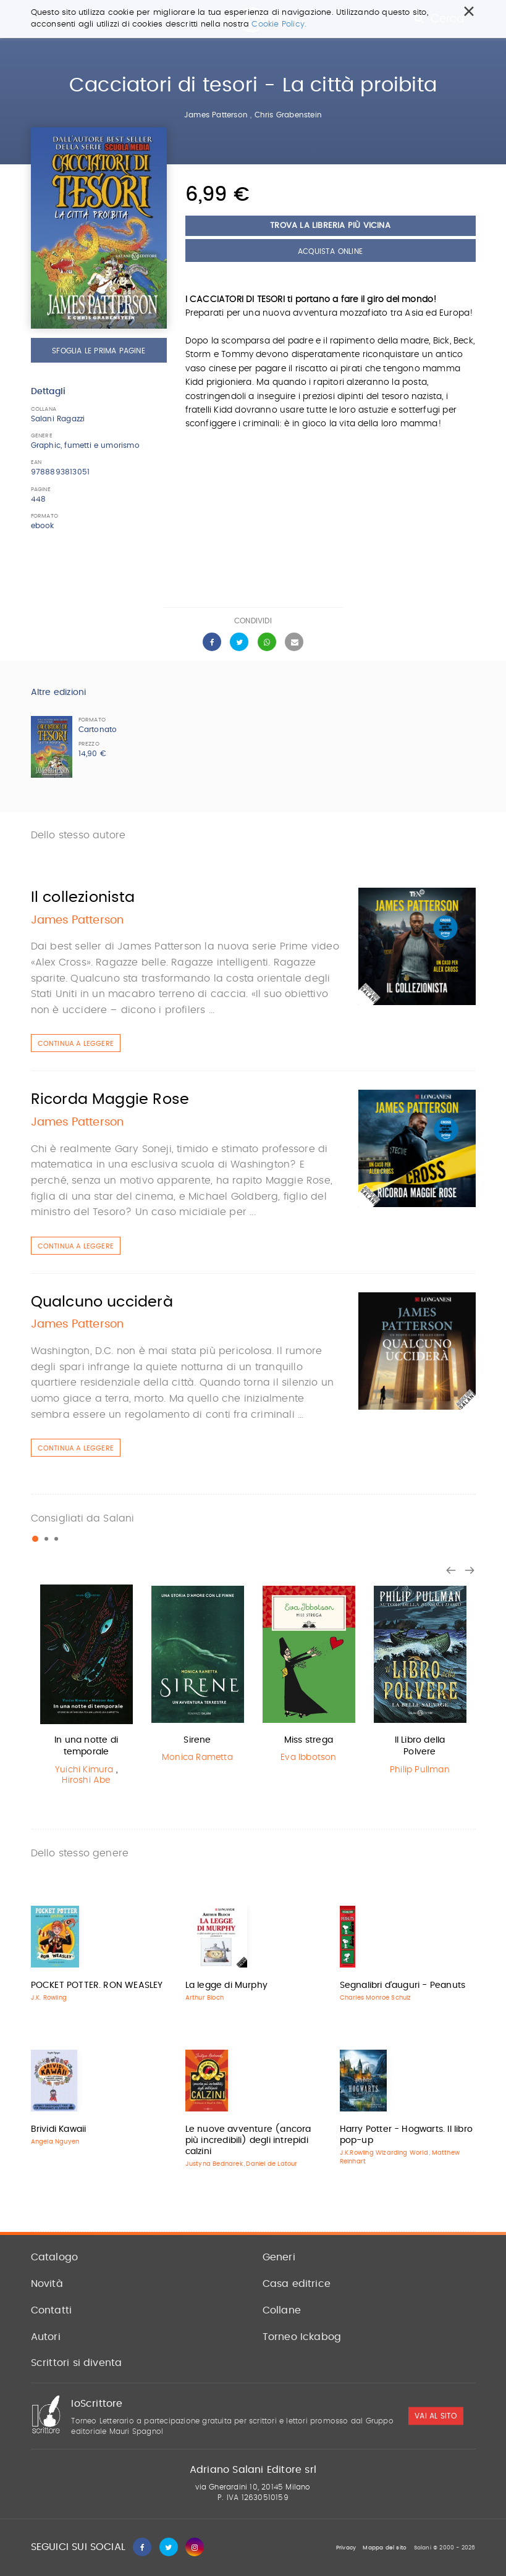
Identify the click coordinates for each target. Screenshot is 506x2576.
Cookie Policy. (278, 24)
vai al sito (436, 2416)
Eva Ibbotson (308, 1757)
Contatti (51, 2310)
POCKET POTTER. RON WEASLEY (97, 1985)
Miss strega (308, 1740)
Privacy (346, 2548)
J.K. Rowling (49, 1998)
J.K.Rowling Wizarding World (384, 2153)
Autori (46, 2337)
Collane (282, 2310)
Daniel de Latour (271, 2164)
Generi (279, 2257)
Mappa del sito (385, 2548)
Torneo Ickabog (302, 2337)
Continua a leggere (76, 1043)
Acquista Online (330, 251)
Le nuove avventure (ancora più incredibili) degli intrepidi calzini (248, 2140)
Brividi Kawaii (58, 2129)
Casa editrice (297, 2284)
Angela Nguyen (55, 2142)
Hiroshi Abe (86, 1780)
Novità (47, 2284)
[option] (86, 1687)
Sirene (197, 1740)
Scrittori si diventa (76, 2363)
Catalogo (54, 2257)
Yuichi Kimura (84, 1770)
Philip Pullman (420, 1770)
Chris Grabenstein (288, 115)
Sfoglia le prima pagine (98, 351)
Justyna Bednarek (214, 2164)
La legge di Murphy (226, 1985)
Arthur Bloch (204, 1998)
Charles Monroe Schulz (375, 1998)
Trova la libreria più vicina (330, 226)
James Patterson (216, 115)
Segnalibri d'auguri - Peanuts (403, 1985)
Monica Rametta (197, 1757)
